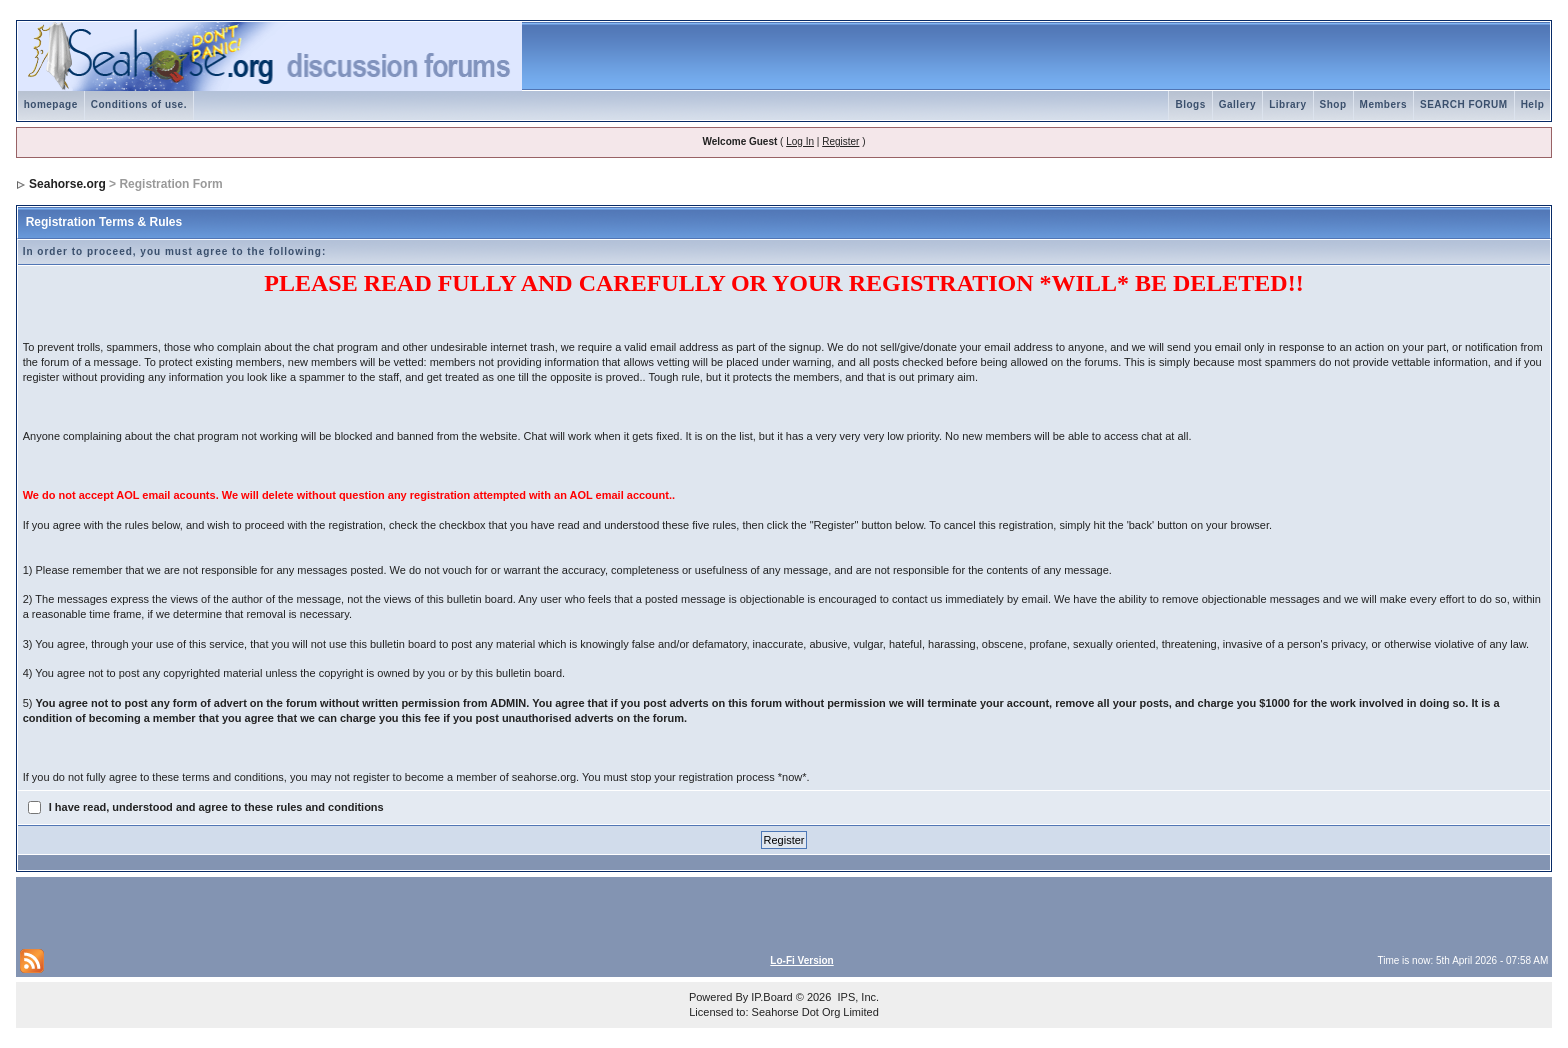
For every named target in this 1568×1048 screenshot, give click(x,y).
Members (1383, 104)
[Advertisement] (254, 911)
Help (1533, 104)
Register (840, 141)
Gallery (1237, 104)
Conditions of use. (139, 104)
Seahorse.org (67, 184)
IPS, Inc (856, 997)
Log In (800, 141)
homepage (51, 104)
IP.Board (771, 997)
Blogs (1190, 104)
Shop (1333, 104)
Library (1287, 104)
